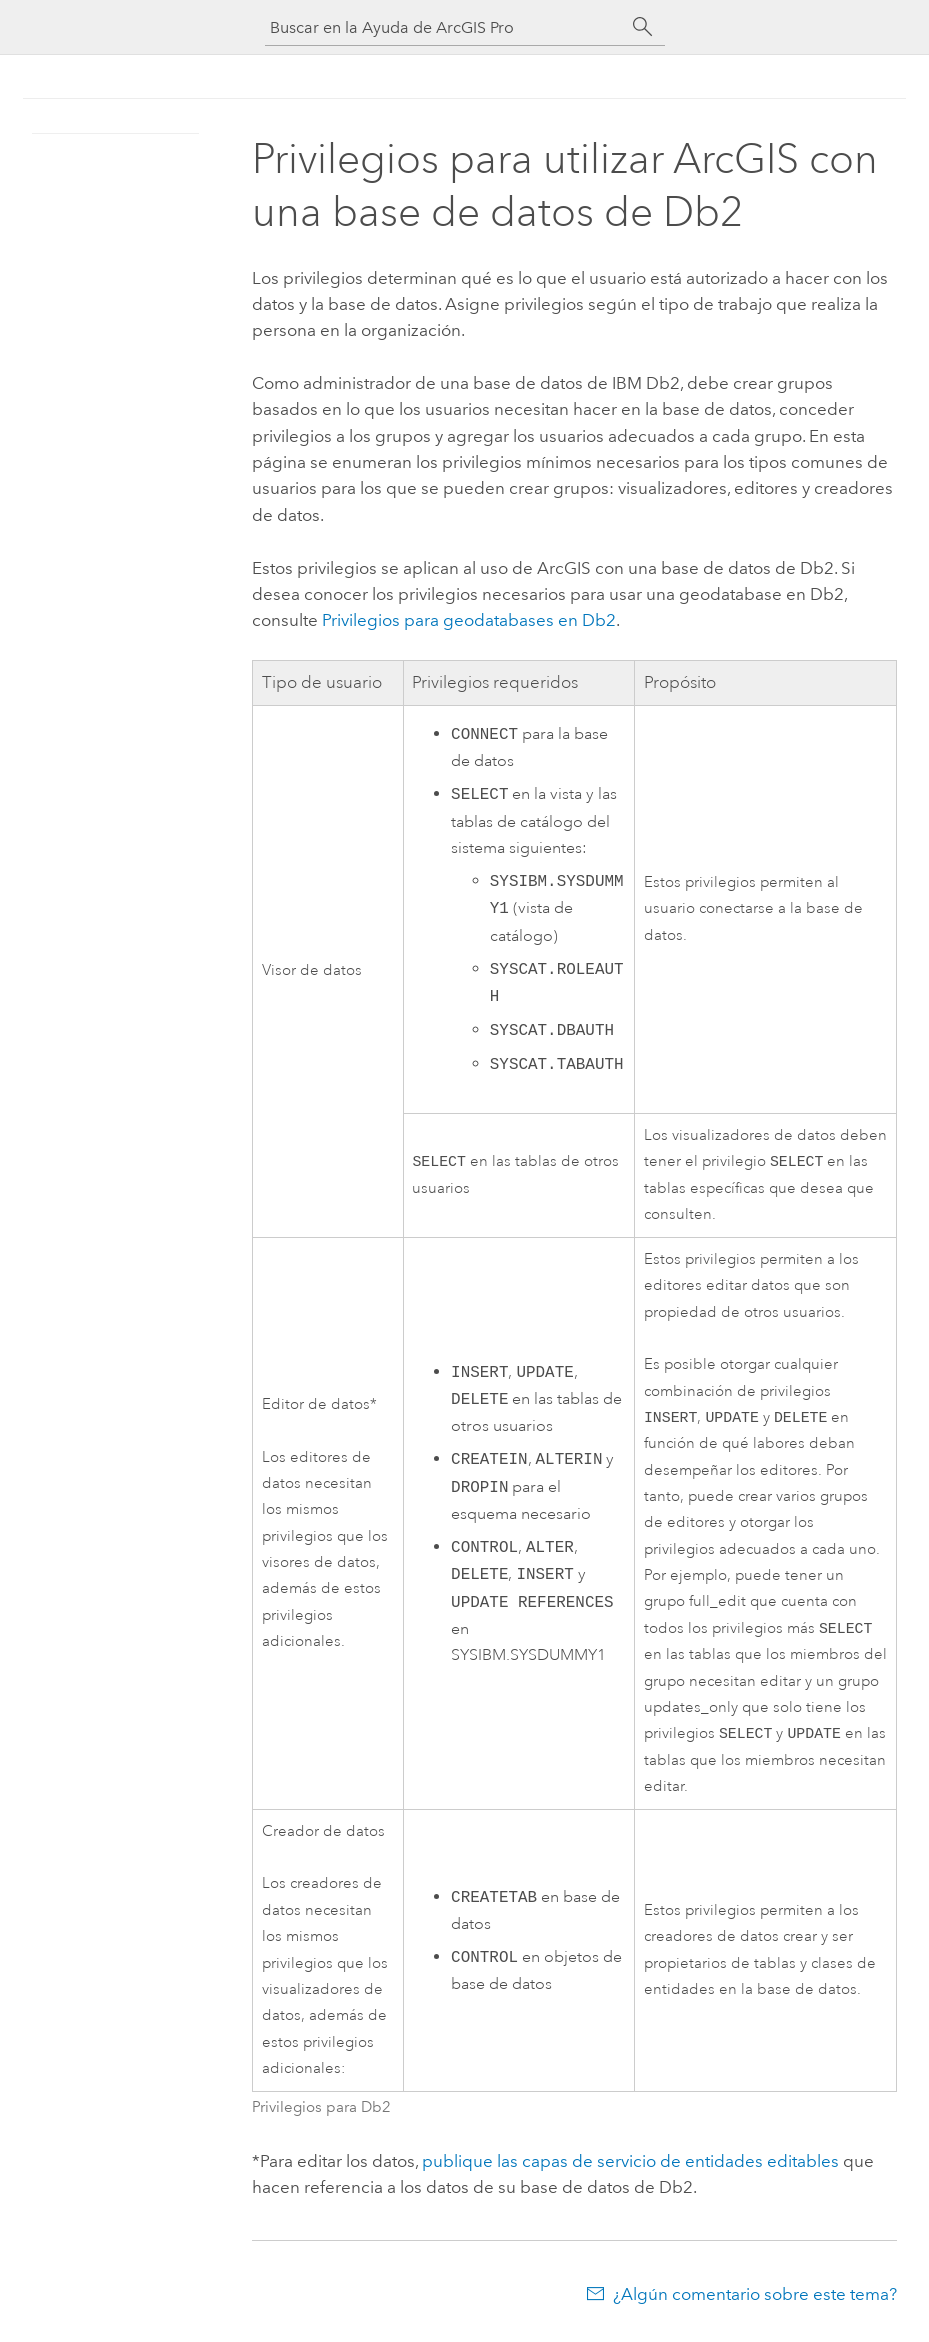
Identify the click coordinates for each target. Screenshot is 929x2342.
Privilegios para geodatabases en (469, 620)
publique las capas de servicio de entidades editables (630, 2169)
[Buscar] (643, 27)
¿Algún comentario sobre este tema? (755, 2302)
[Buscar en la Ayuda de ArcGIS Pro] (445, 27)
